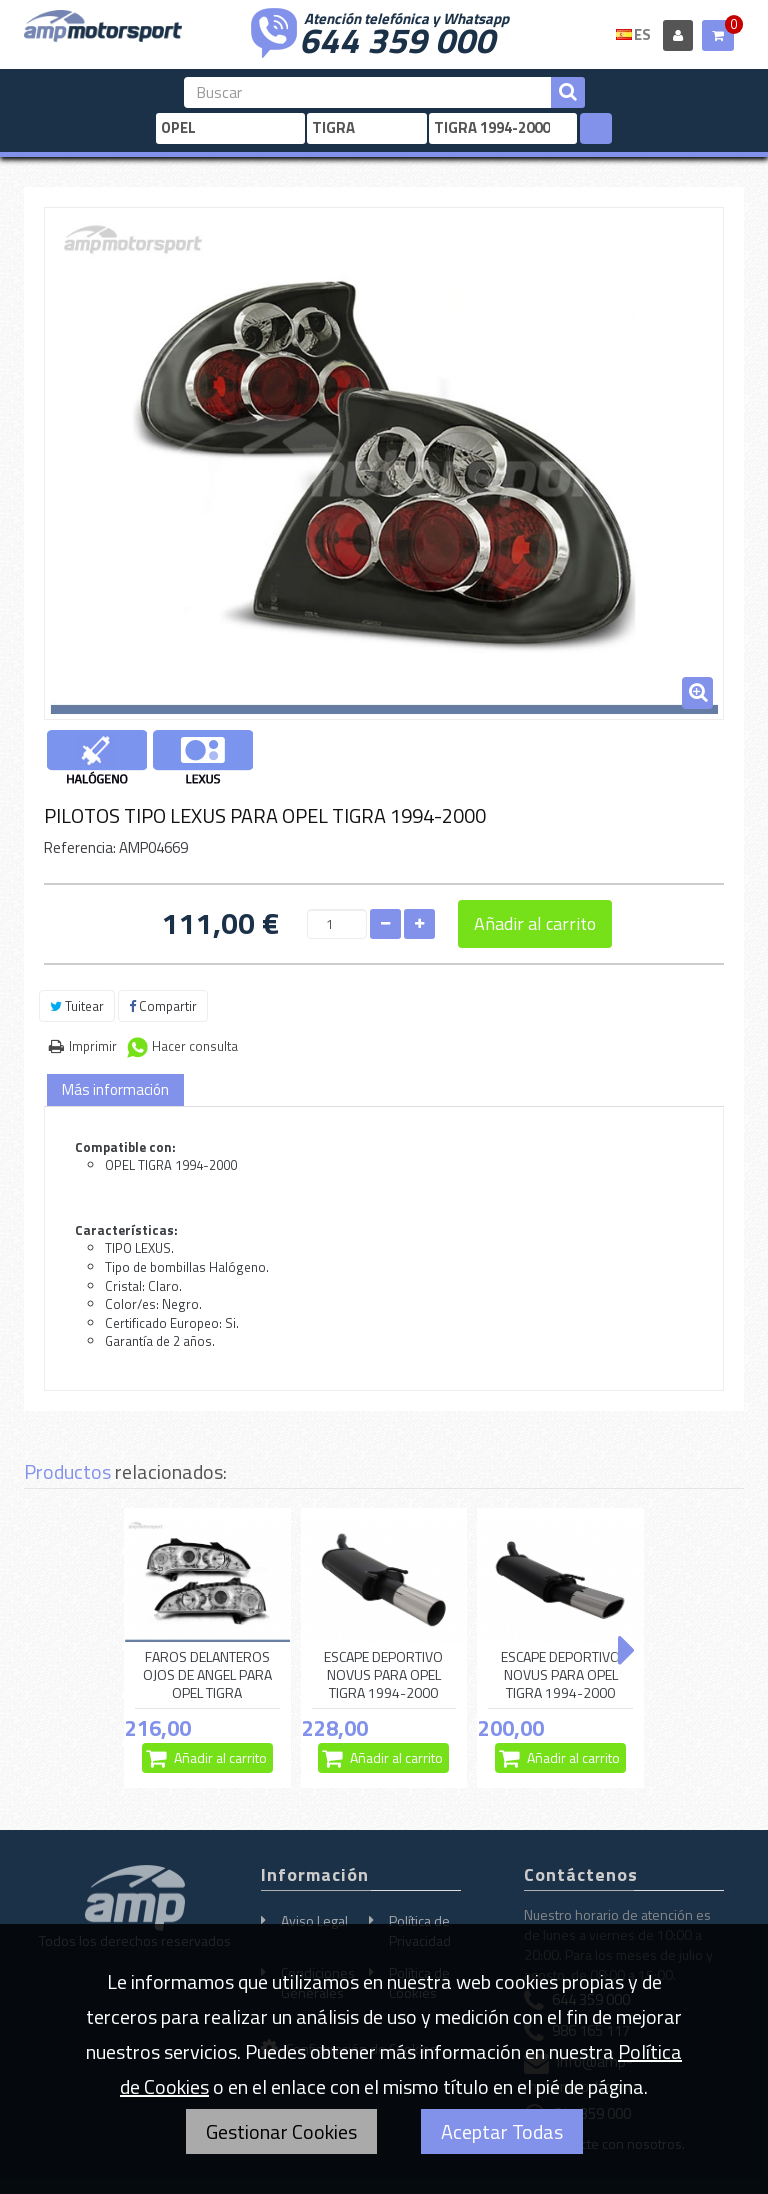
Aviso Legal (314, 1920)
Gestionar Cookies (281, 2131)
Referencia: (80, 847)
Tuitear (77, 1006)
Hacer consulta (195, 1046)
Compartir (163, 1006)
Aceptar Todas (502, 2131)
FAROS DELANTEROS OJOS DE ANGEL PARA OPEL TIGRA (207, 1675)
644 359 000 (397, 38)
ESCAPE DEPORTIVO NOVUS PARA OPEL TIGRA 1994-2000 (383, 1675)
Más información (115, 1089)
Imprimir (93, 1046)
